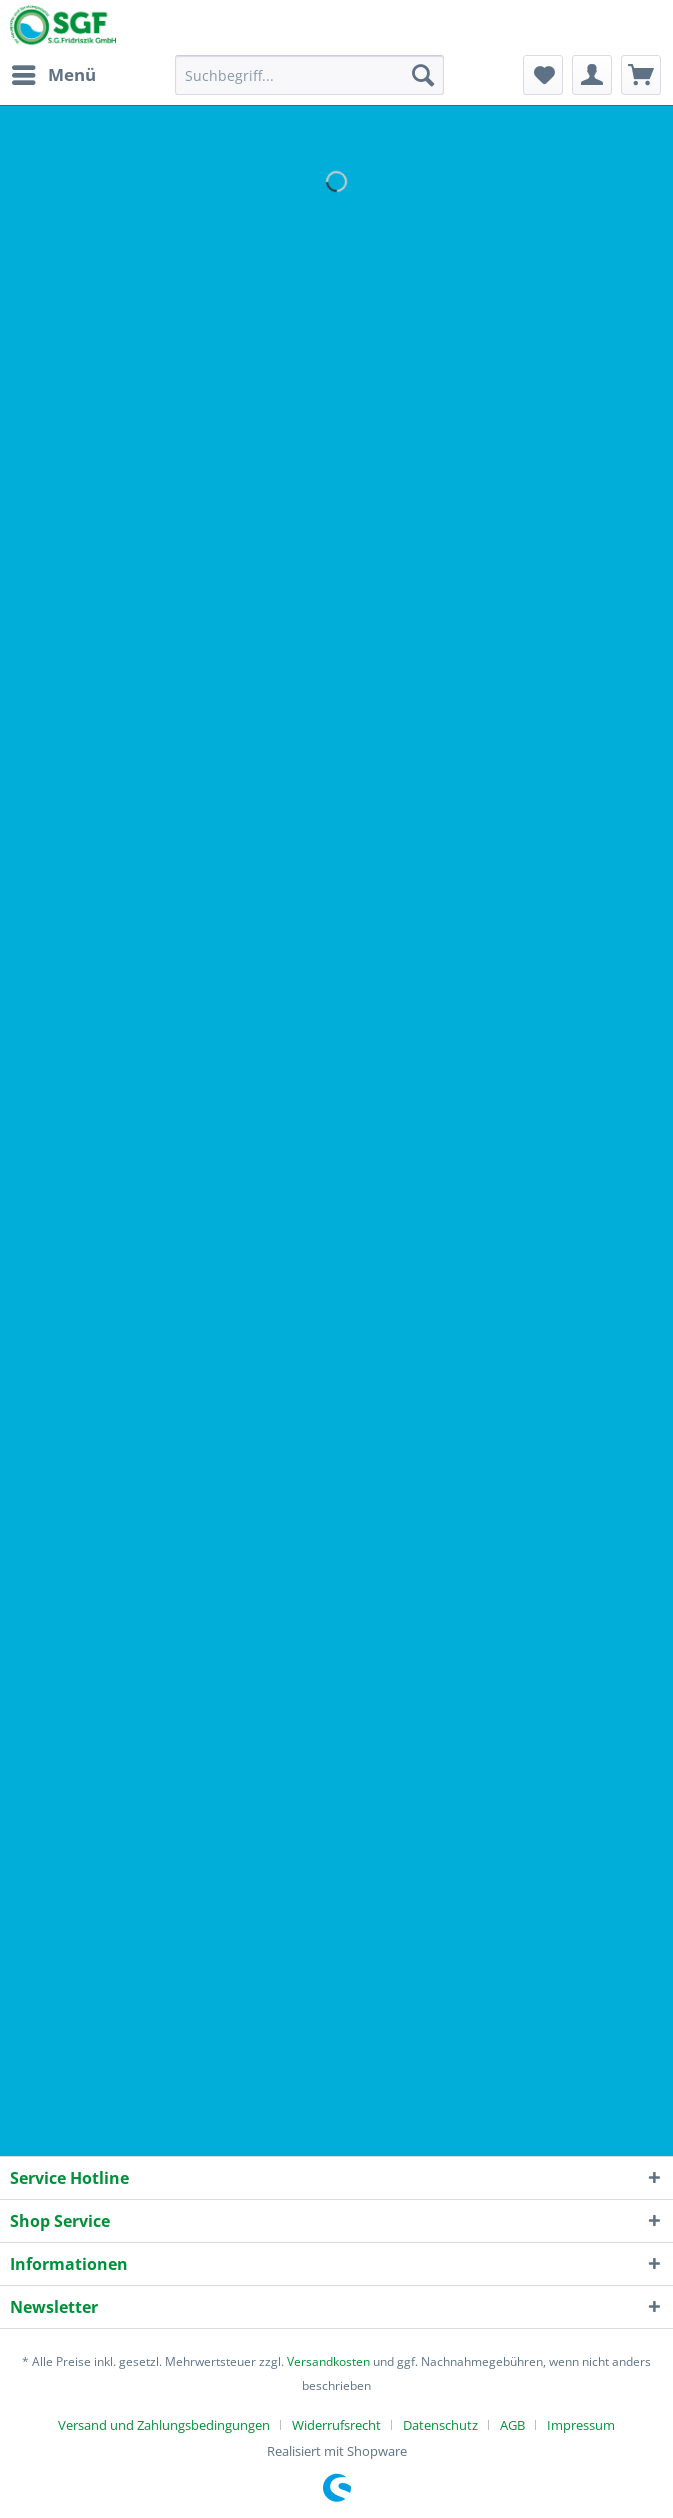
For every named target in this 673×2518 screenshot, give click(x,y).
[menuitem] (53, 75)
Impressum (581, 2425)
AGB (512, 2425)
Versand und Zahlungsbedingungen (164, 2425)
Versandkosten (328, 2361)
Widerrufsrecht (336, 2425)
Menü (54, 72)
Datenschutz (440, 2425)
